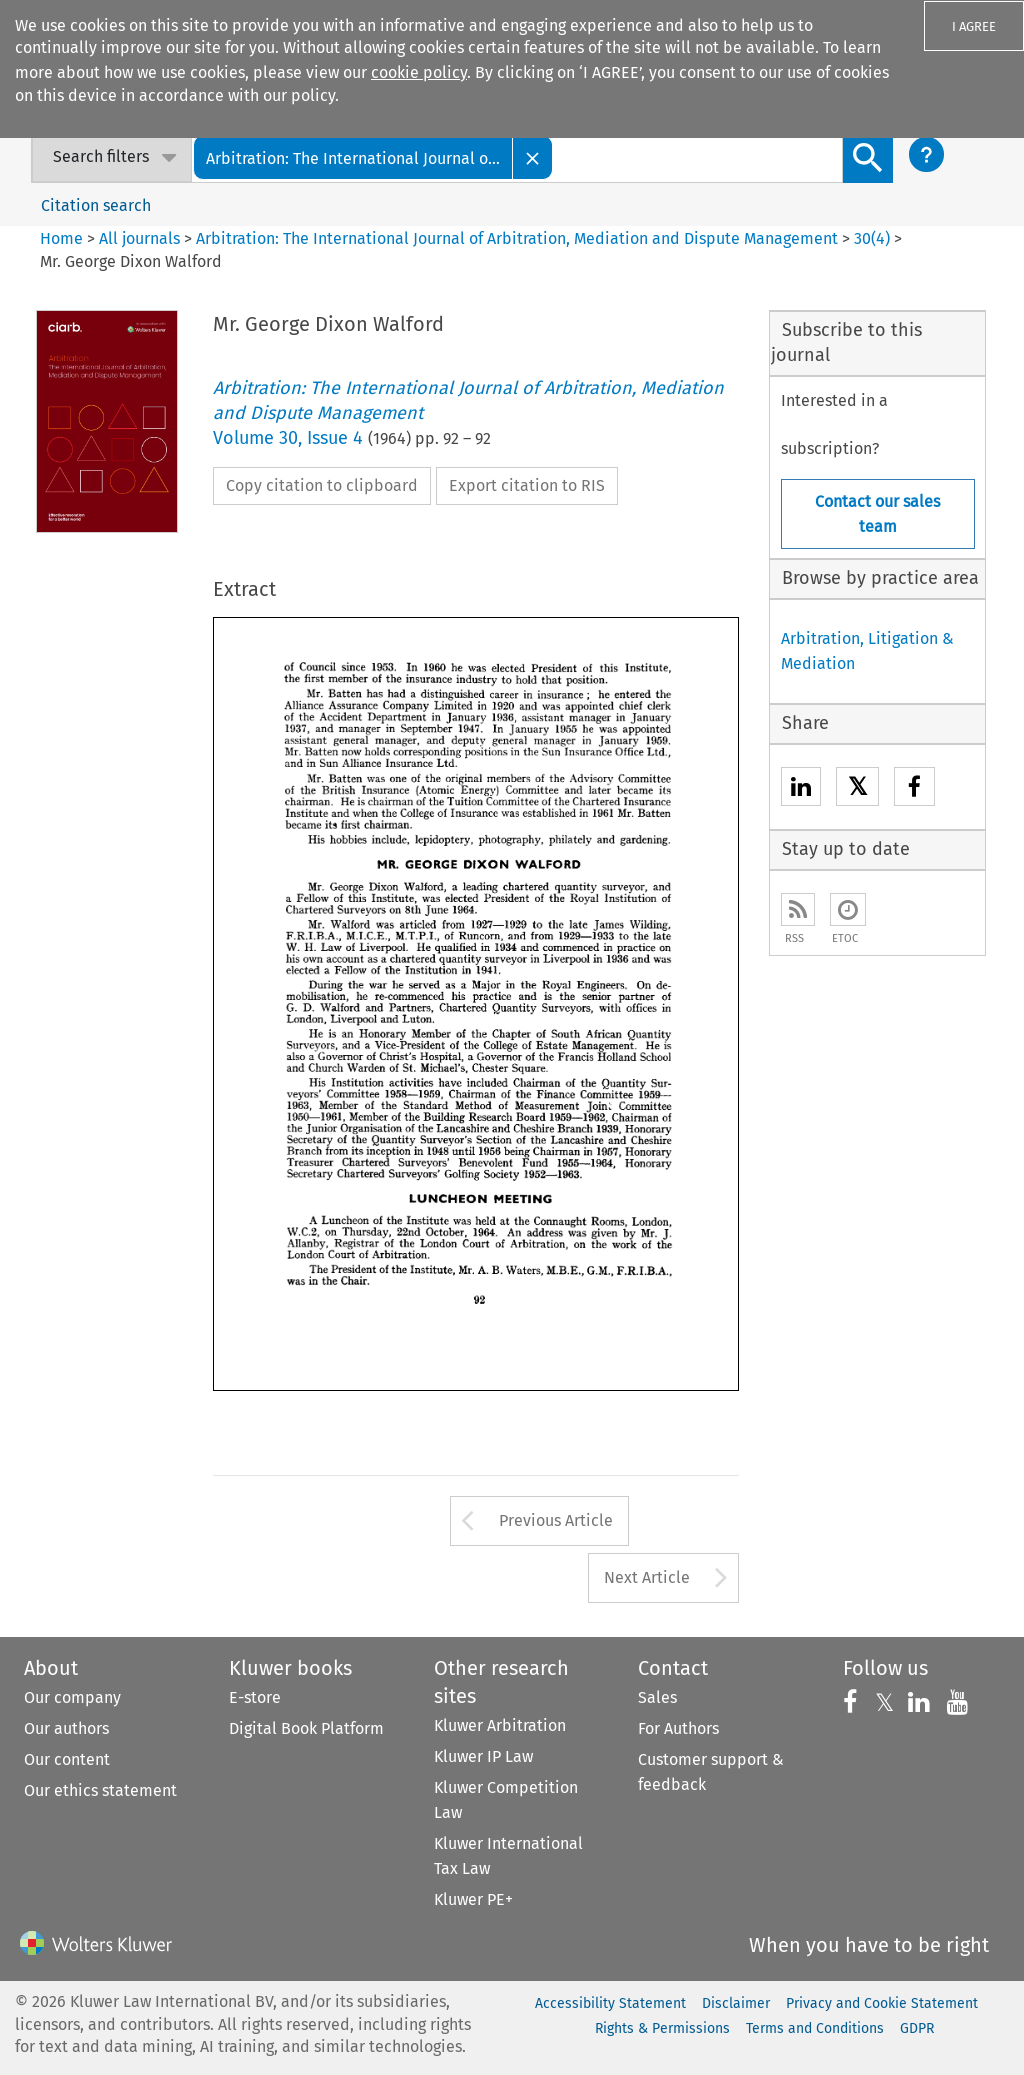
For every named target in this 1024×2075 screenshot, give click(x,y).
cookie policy (419, 72)
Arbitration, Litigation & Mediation (867, 651)
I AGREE (974, 26)
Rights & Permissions (662, 2028)
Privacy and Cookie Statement (882, 2003)
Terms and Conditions (815, 2028)
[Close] (533, 157)
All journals (141, 238)
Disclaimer (736, 2003)
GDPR (917, 2028)
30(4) (872, 238)
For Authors (678, 1728)
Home (61, 238)
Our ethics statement (100, 1790)
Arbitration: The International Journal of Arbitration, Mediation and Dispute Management (517, 238)
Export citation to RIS (527, 485)
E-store (255, 1697)
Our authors (66, 1728)
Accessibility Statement (610, 2003)
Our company (72, 1697)
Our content (67, 1759)
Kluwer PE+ (473, 1899)
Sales (657, 1697)
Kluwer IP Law (483, 1756)
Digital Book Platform (306, 1728)
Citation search (96, 205)
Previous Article (556, 1520)
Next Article (647, 1577)
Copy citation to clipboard (322, 485)
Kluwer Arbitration (500, 1725)
